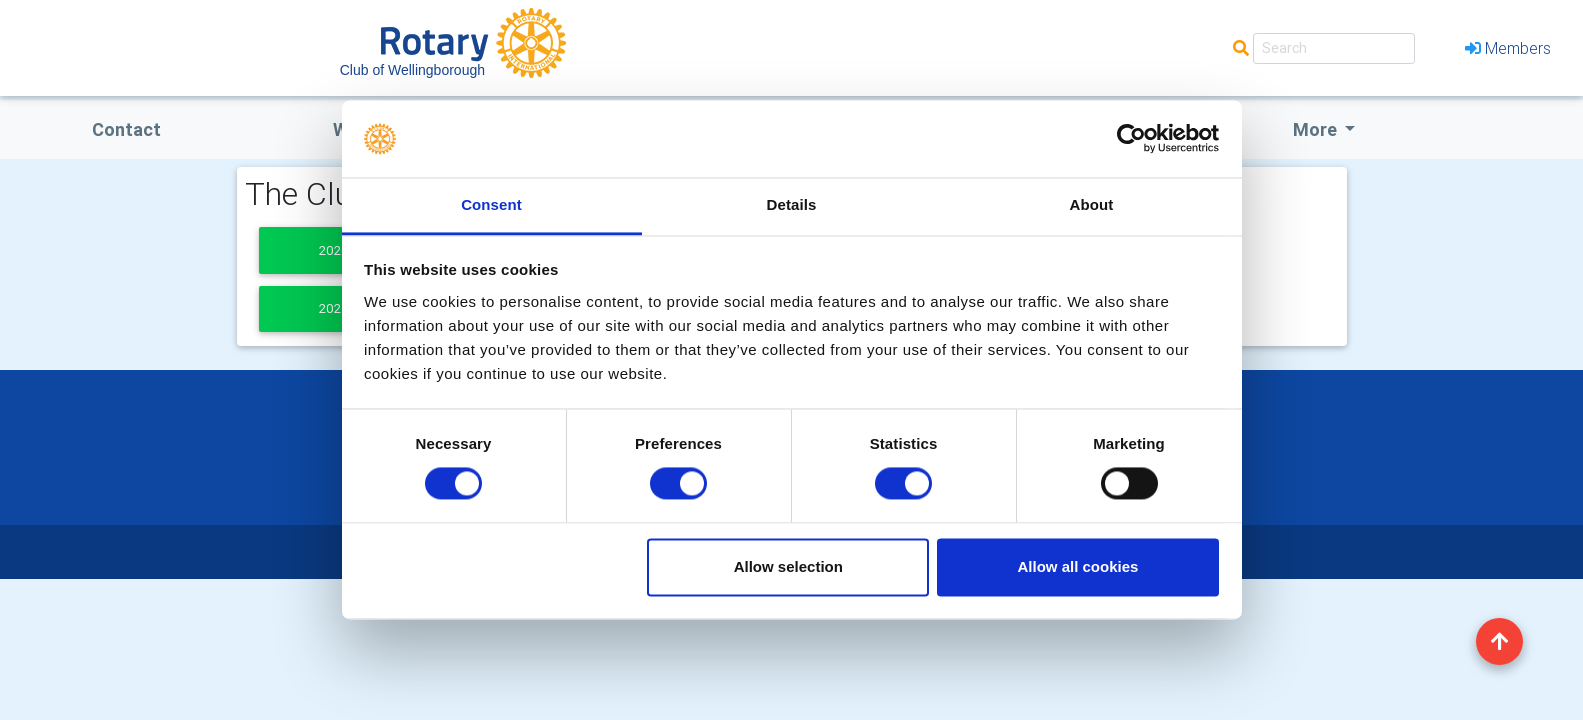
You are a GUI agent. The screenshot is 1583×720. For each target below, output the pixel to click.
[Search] (1334, 48)
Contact (126, 129)
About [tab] (1092, 204)
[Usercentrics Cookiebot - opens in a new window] (1131, 139)
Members (1508, 48)
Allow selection (788, 566)
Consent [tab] (491, 204)
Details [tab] (792, 204)
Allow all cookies (1077, 566)
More (1317, 129)
